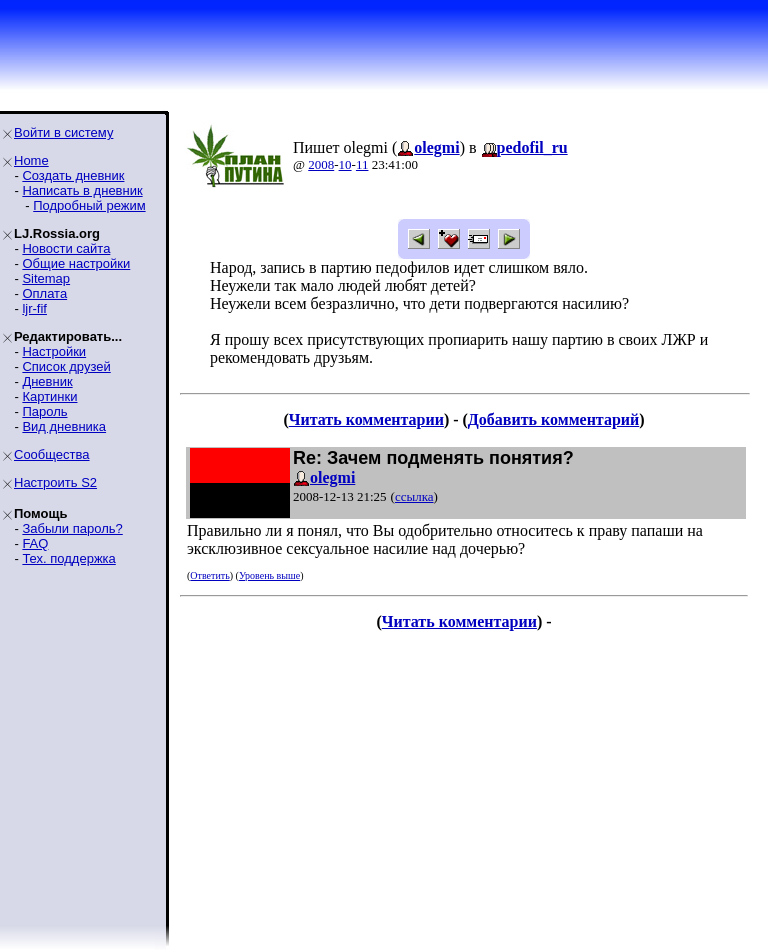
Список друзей (66, 366)
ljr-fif (34, 308)
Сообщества (52, 454)
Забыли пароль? (72, 528)
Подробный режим (89, 205)
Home (31, 160)
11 (362, 164)
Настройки (54, 351)
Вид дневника (64, 426)
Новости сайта (66, 248)
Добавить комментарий (553, 419)
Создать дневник (73, 175)
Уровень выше (269, 575)
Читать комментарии (366, 419)
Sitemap (46, 278)
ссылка (414, 496)
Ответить (209, 575)
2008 (321, 164)
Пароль (44, 411)
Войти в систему (63, 132)
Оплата (44, 293)
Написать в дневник (82, 190)
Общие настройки (76, 263)
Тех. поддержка (68, 558)
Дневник (47, 381)
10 (345, 164)
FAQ (35, 543)
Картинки (49, 396)
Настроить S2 (55, 482)
